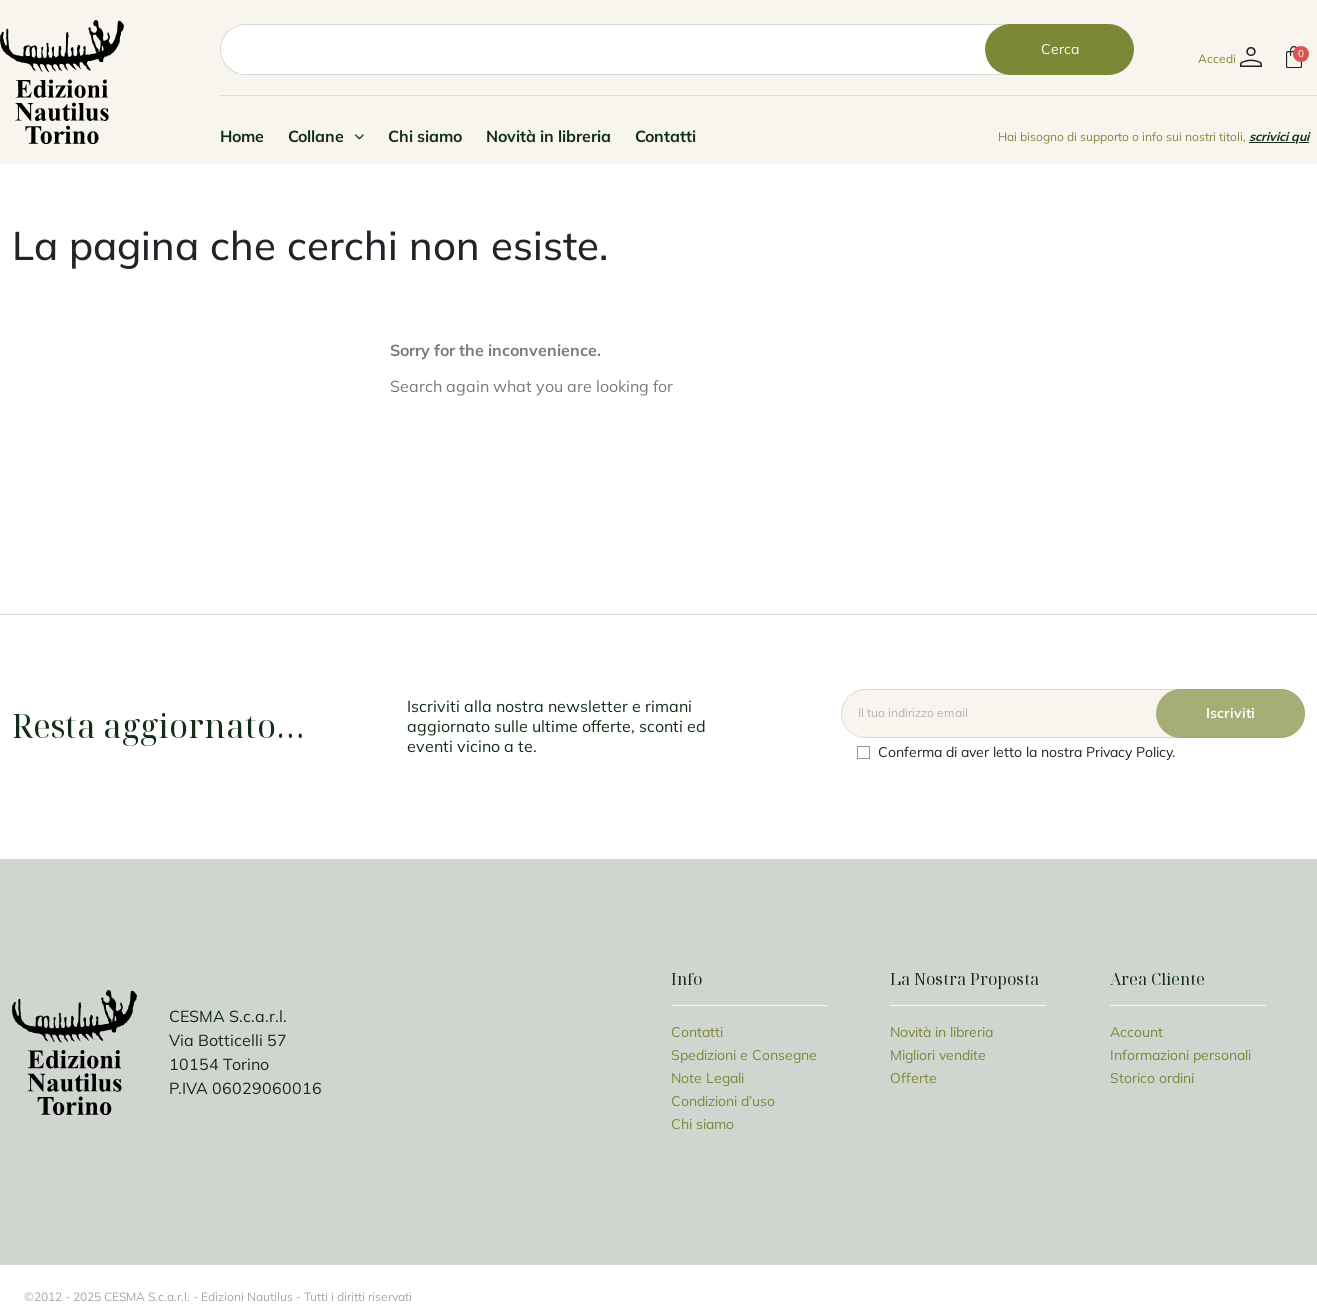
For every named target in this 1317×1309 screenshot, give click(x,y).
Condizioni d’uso (723, 1101)
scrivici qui (1279, 136)
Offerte (913, 1078)
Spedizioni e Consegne (744, 1055)
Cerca (1060, 49)
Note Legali (707, 1078)
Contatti (665, 136)
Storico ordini (1152, 1078)
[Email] (1073, 713)
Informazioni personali (1180, 1055)
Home (242, 136)
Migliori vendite (938, 1055)
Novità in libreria (548, 136)
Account (1136, 1032)
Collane (326, 136)
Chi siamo (425, 136)
